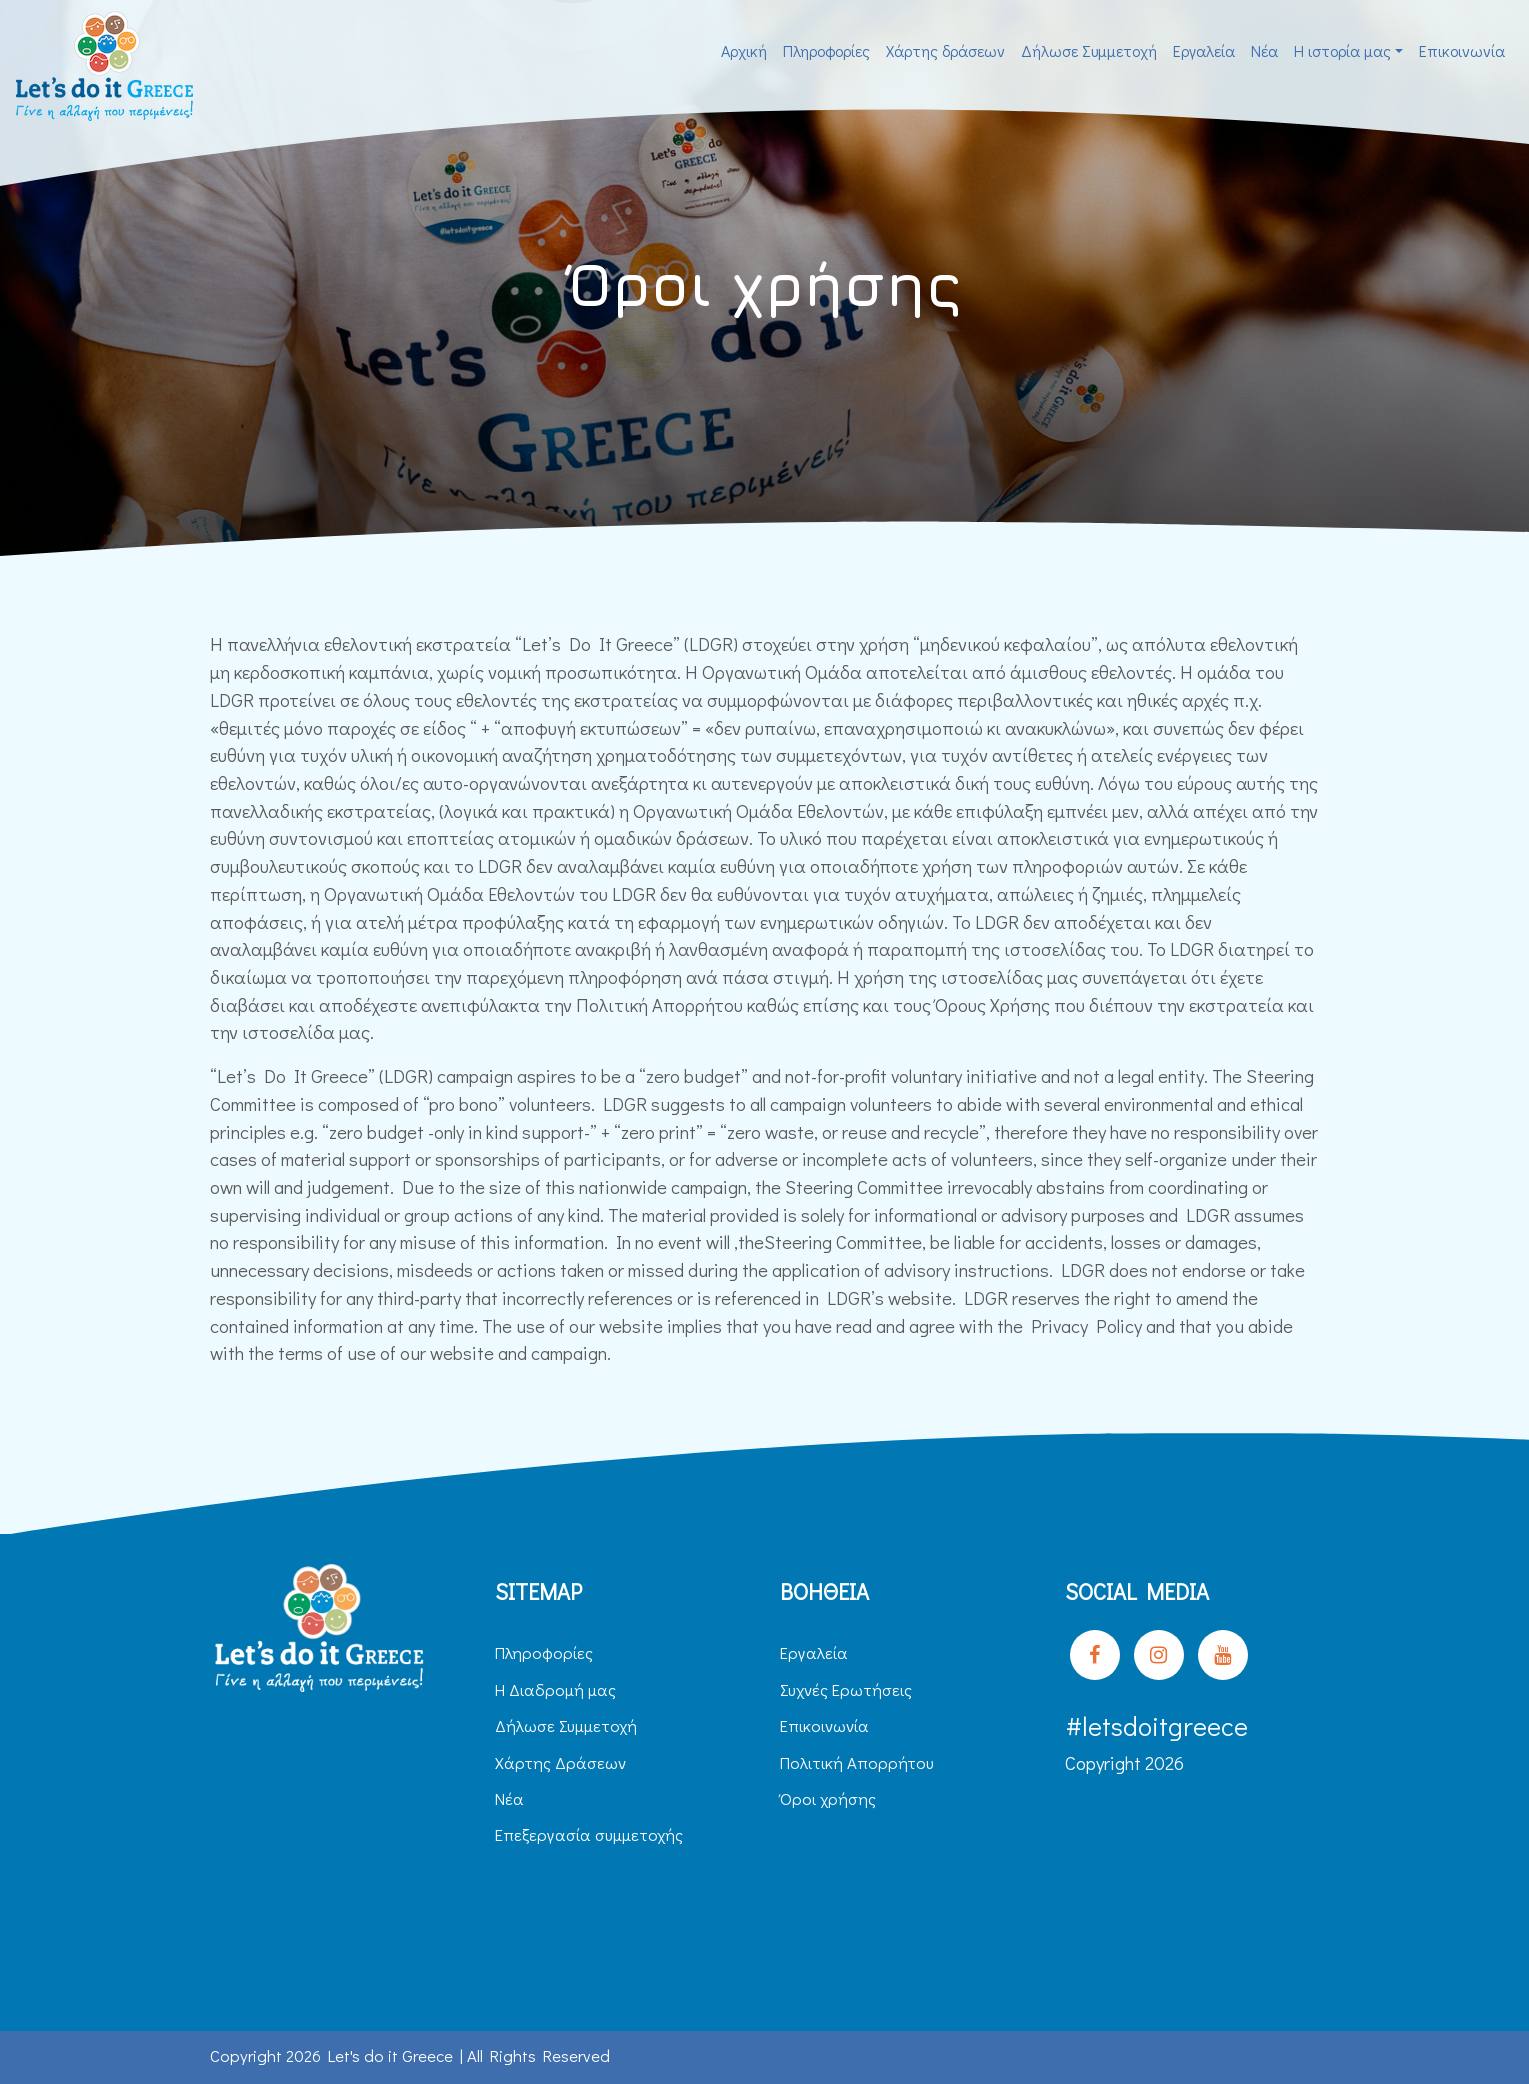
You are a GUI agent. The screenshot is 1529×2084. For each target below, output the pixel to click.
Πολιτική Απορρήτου (857, 1762)
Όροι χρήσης (828, 1798)
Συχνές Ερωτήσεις (846, 1689)
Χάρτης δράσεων (945, 50)
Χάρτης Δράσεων (560, 1762)
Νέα (1264, 50)
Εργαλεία (1204, 50)
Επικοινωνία (1462, 50)
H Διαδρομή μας (555, 1689)
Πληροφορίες (826, 50)
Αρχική (744, 50)
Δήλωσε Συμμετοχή (1089, 50)
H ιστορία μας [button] (1342, 50)
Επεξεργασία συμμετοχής (589, 1834)
